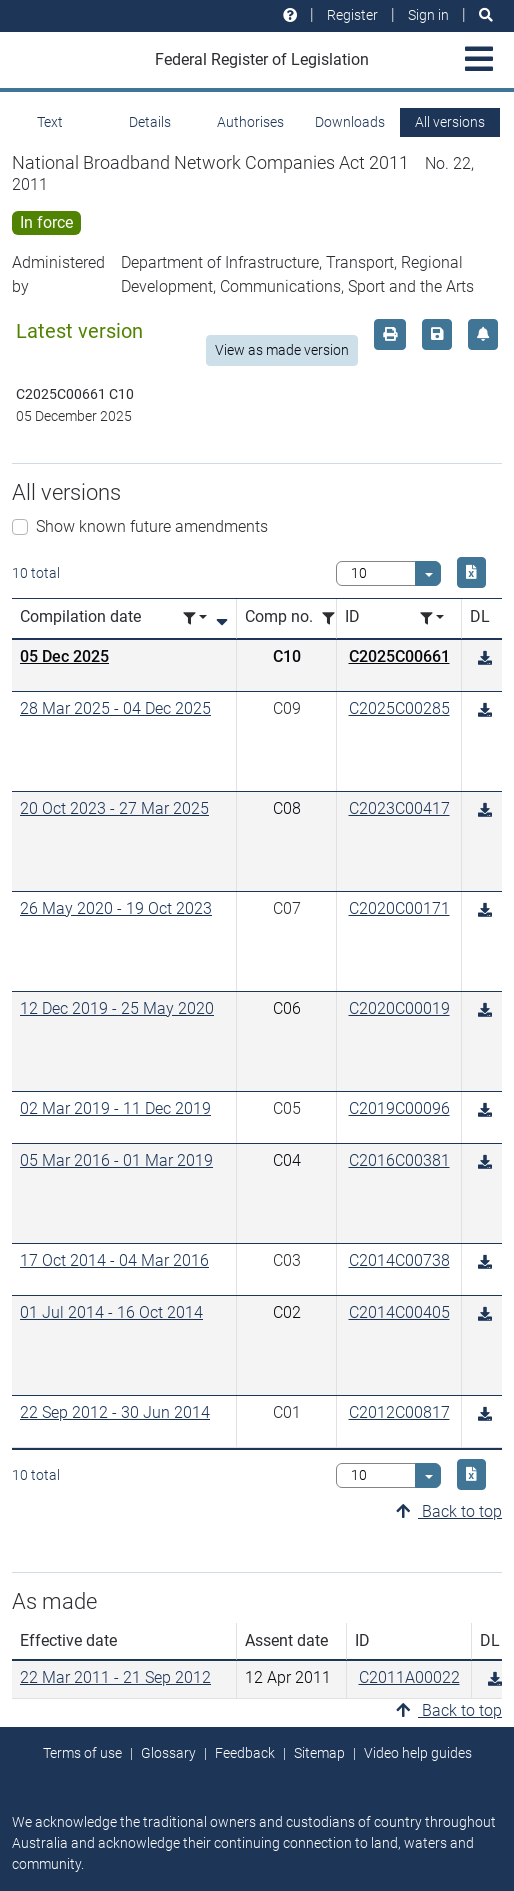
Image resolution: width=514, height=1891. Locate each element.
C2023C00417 (399, 808)
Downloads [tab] (350, 122)
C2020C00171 (399, 908)
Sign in (428, 15)
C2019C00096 (399, 1108)
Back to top (449, 1511)
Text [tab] (50, 122)
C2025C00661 (399, 656)
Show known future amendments (152, 526)
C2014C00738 (399, 1260)
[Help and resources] (290, 15)
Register (352, 15)
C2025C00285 (399, 708)
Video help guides (418, 1753)
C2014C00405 (399, 1312)
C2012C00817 (399, 1412)
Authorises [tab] (250, 122)
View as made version (282, 350)
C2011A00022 (409, 1677)
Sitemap (319, 1753)
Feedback (245, 1753)
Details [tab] (150, 122)
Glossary (168, 1753)
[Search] (486, 15)
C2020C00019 (399, 1008)
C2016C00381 (399, 1160)
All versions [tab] (450, 122)
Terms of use (82, 1753)
